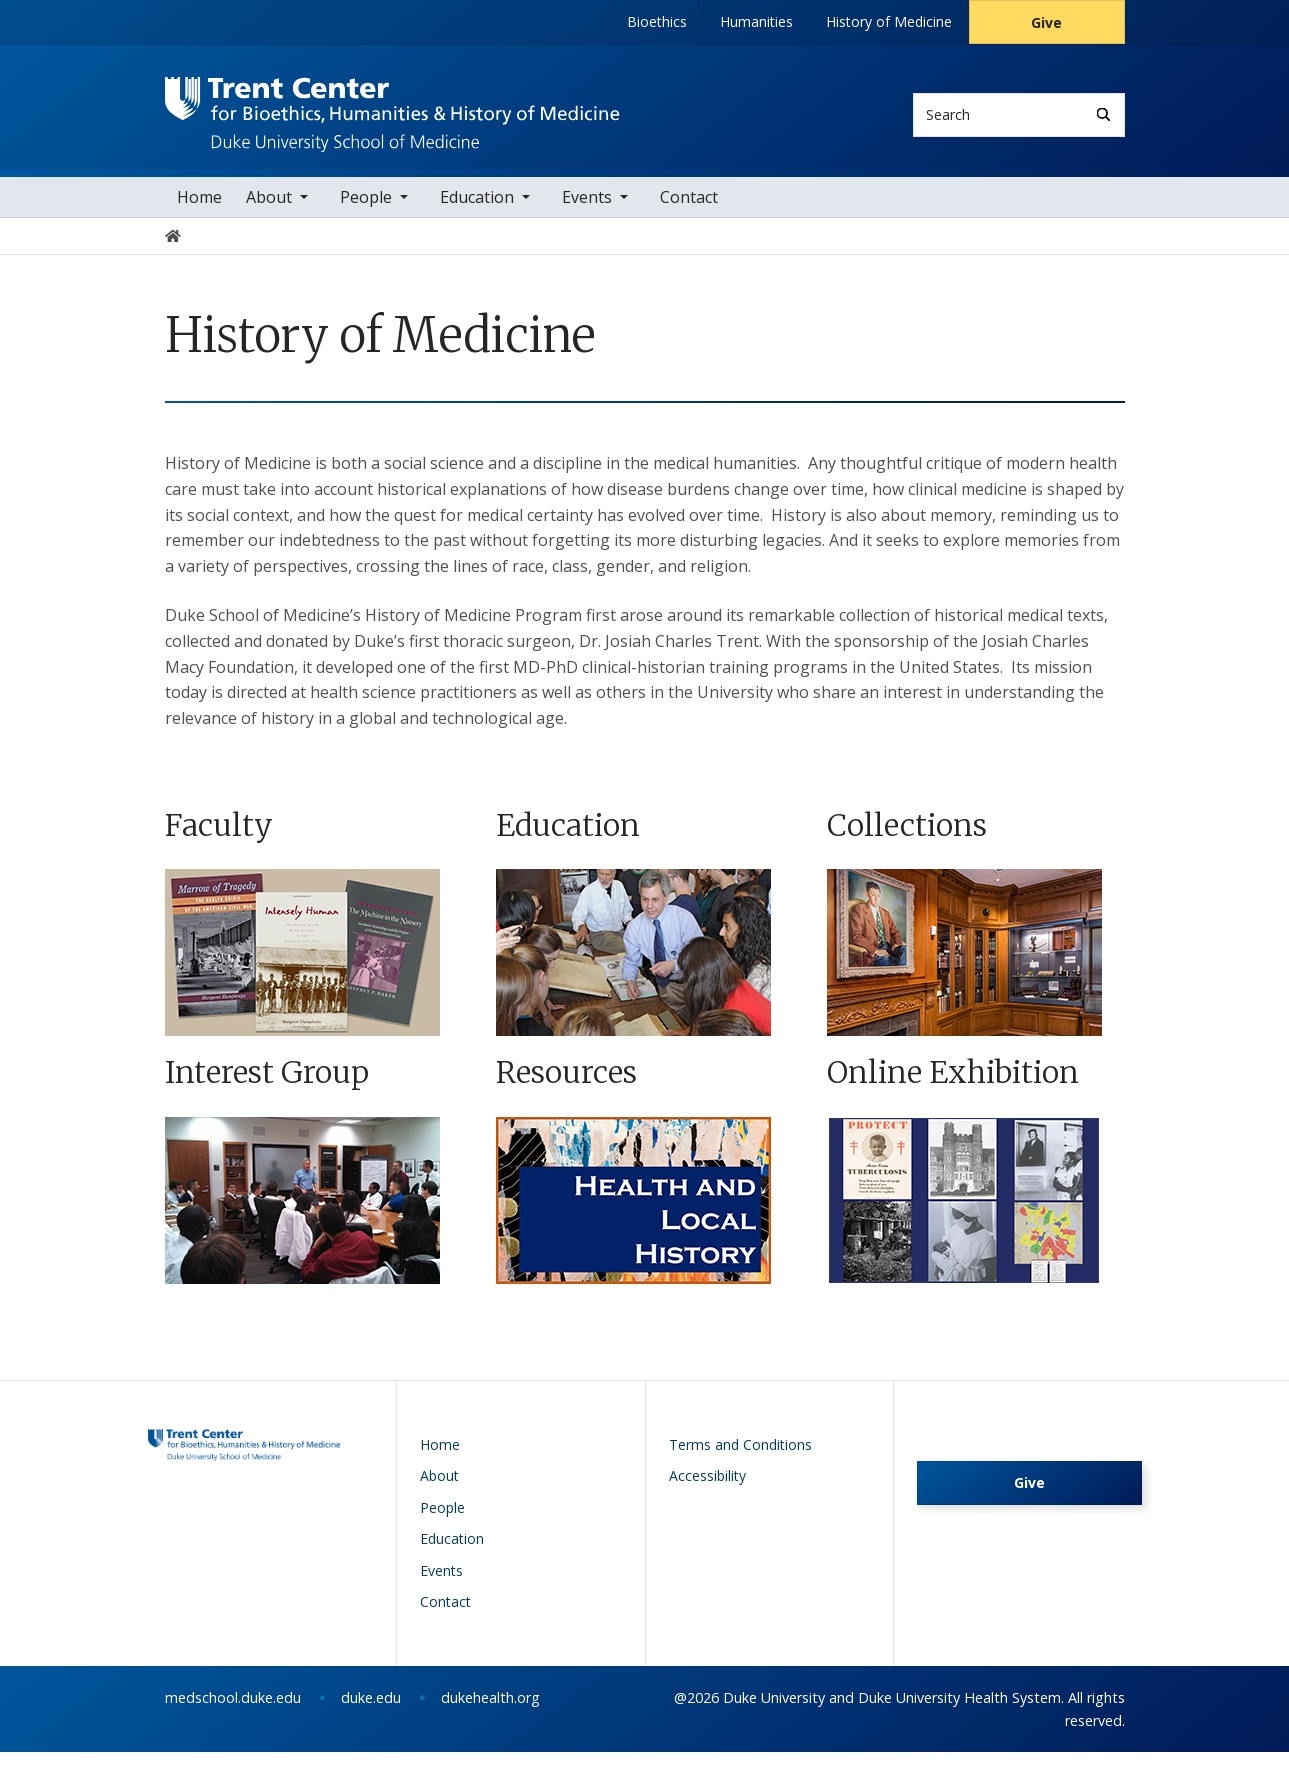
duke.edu (371, 1712)
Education (477, 212)
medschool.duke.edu (233, 1712)
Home (199, 212)
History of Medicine (889, 21)
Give (1046, 22)
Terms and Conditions (740, 1459)
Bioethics (657, 21)
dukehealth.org (490, 1712)
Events (587, 212)
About (269, 212)
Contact (689, 212)
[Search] (1103, 114)
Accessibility (707, 1491)
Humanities (756, 21)
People (366, 212)
